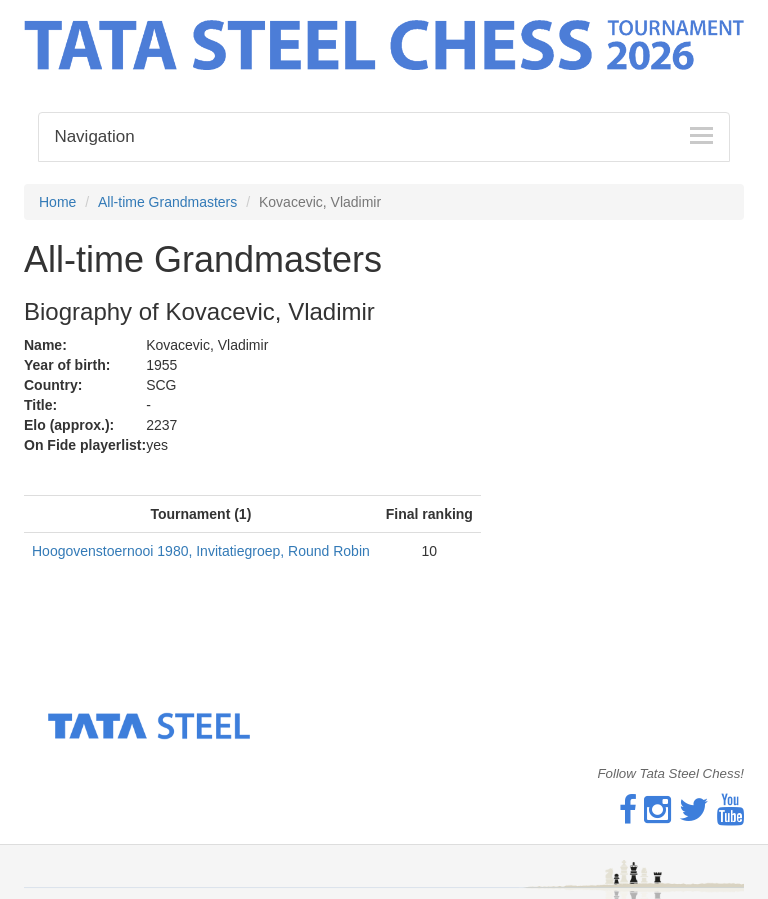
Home (57, 202)
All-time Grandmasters (167, 202)
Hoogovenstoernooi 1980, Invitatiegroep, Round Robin (201, 551)
